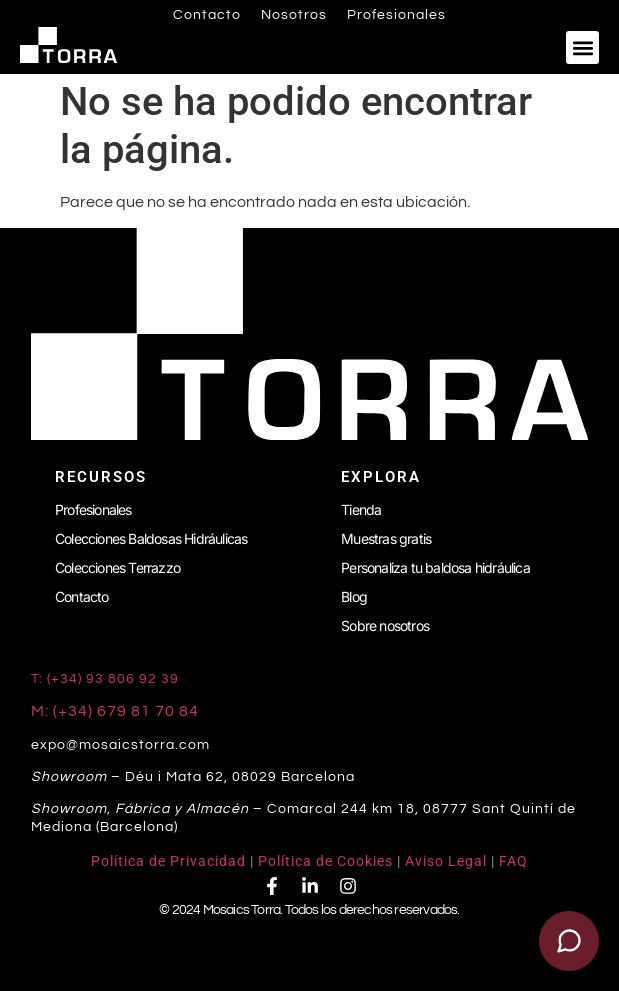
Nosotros (294, 15)
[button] (582, 47)
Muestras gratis (386, 538)
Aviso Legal (446, 861)
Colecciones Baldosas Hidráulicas (151, 538)
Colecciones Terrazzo (117, 567)
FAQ (513, 861)
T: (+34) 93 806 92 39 (107, 679)
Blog (354, 596)
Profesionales (396, 15)
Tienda (361, 509)
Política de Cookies (325, 861)
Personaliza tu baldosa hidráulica (435, 567)
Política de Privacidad (168, 861)
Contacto (207, 15)
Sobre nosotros (385, 625)
